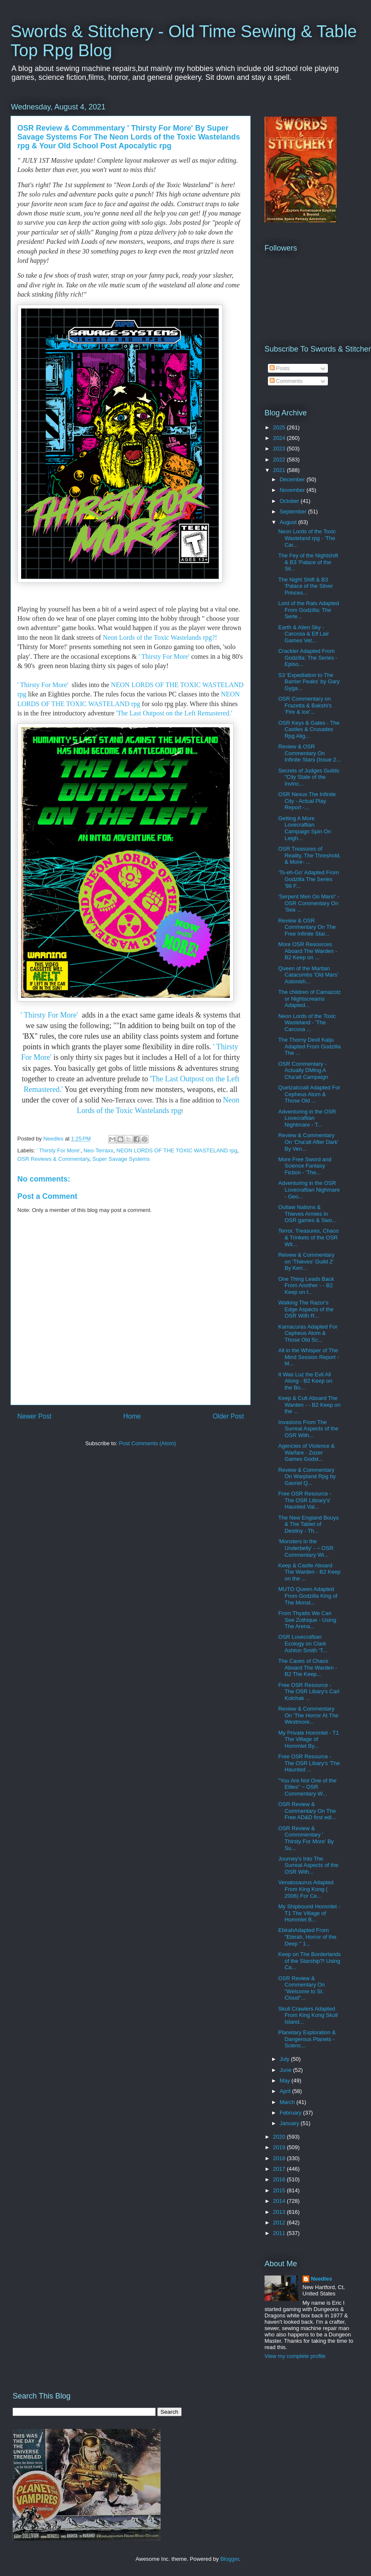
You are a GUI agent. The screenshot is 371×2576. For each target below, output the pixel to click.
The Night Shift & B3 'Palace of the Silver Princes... (305, 586)
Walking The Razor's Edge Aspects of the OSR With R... (305, 1309)
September (294, 511)
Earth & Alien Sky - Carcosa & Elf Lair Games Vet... (303, 634)
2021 (280, 470)
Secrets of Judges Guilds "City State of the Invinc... (308, 777)
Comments (286, 381)
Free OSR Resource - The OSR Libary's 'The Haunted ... (309, 1763)
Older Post (228, 1416)
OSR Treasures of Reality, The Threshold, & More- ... (309, 855)
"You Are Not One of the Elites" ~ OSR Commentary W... (307, 1787)
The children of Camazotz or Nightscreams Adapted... (309, 998)
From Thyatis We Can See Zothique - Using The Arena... (307, 1619)
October (290, 501)
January (290, 2123)
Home (132, 1416)
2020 (280, 2137)
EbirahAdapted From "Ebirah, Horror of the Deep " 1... (307, 1936)
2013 (280, 2212)
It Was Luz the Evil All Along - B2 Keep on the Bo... (305, 1381)
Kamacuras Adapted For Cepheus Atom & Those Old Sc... (307, 1333)
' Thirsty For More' (165, 656)
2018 (280, 2158)
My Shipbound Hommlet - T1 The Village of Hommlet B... (309, 1913)
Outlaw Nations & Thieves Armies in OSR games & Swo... (307, 1213)
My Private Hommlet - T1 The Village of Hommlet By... (308, 1739)
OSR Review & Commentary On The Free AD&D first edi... (307, 1810)
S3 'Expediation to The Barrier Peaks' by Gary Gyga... (308, 681)
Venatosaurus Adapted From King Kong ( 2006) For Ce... (305, 1889)
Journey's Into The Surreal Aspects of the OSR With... (308, 1865)
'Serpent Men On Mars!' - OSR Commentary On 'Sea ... (308, 903)
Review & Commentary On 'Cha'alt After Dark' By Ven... (308, 1142)
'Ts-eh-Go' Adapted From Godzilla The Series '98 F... (308, 879)
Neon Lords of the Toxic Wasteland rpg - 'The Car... (307, 538)
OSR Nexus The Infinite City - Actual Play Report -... (307, 800)
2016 (280, 2179)
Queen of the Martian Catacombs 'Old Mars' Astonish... (308, 975)
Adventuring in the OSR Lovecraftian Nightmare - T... (307, 1118)
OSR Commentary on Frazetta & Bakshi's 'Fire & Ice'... (305, 705)
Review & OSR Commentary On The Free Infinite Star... (307, 927)
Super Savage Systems (121, 1159)
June (286, 2070)
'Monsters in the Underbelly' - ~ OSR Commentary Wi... (305, 1548)
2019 (280, 2147)
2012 (280, 2222)
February (291, 2112)
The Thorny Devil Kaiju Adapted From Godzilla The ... (309, 1046)
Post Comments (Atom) (147, 1443)
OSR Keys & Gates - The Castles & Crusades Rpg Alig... (308, 729)
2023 (280, 448)
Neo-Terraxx (98, 1150)
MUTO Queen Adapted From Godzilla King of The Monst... (307, 1595)
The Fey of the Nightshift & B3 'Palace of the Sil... (308, 562)
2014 (280, 2201)
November (293, 490)
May (286, 2080)
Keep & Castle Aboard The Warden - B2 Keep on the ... (309, 1572)
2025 (280, 427)
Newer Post (34, 1416)
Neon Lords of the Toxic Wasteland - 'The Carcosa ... (307, 1022)
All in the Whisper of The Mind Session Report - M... (308, 1357)
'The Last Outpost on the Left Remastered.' (173, 713)
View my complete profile (295, 2356)
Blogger (229, 2559)
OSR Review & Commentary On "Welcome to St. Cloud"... (301, 1988)
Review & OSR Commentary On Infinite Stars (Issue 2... (309, 753)
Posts (280, 368)
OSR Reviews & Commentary (53, 1159)
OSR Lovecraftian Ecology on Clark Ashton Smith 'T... (302, 1643)
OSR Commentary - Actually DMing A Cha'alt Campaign (303, 1070)
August (289, 522)
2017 (280, 2169)
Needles (321, 2279)
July (285, 2059)
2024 (280, 438)
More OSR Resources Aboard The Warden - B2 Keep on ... (307, 951)
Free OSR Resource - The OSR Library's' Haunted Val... (304, 1500)
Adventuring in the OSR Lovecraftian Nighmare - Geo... (309, 1189)
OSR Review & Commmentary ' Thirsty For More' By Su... (306, 1838)
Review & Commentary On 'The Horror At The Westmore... (308, 1715)
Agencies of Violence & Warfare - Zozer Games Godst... (306, 1452)
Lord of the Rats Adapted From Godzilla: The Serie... (308, 609)
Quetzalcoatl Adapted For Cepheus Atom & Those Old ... (309, 1094)
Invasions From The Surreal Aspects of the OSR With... (308, 1428)
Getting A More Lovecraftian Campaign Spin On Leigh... (304, 828)
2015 (280, 2190)
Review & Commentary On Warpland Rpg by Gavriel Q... (307, 1476)
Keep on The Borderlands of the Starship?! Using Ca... (309, 1960)
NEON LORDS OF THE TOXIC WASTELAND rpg (177, 1150)
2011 (280, 2233)
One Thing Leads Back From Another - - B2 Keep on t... (306, 1285)
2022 (280, 459)
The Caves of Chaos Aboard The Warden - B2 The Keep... (307, 1667)
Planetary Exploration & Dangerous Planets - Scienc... (307, 2039)
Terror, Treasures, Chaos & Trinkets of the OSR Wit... (308, 1237)
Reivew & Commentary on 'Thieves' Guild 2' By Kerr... (306, 1261)
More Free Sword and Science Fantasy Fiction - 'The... (304, 1166)
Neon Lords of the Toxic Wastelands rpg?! (161, 637)
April (286, 2091)
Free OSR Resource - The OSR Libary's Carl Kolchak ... (308, 1691)
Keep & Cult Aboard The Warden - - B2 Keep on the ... (309, 1404)
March (288, 2102)
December (293, 479)
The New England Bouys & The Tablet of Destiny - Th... (308, 1524)
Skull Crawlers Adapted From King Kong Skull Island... (308, 2015)
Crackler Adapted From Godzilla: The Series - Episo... (307, 657)
